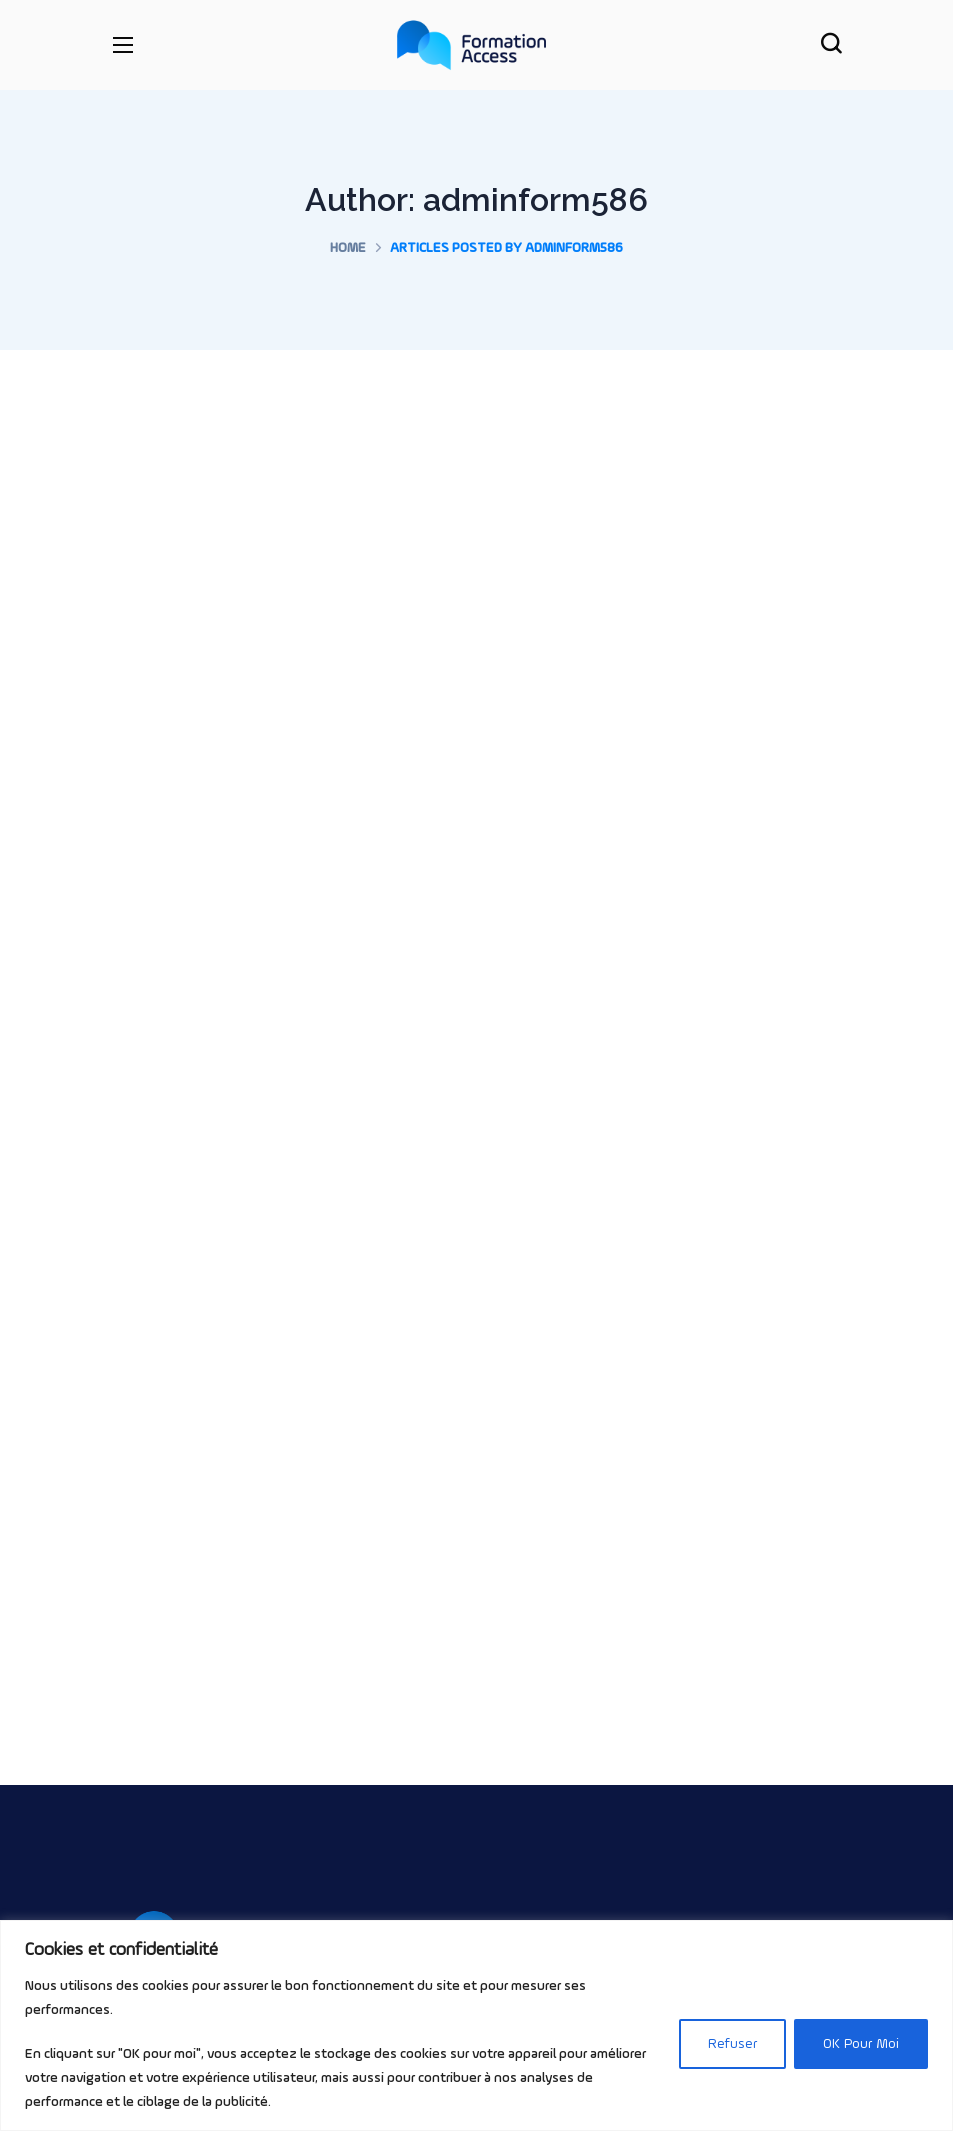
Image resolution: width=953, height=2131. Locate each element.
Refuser (732, 2044)
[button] (831, 45)
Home (348, 248)
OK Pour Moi (861, 2044)
